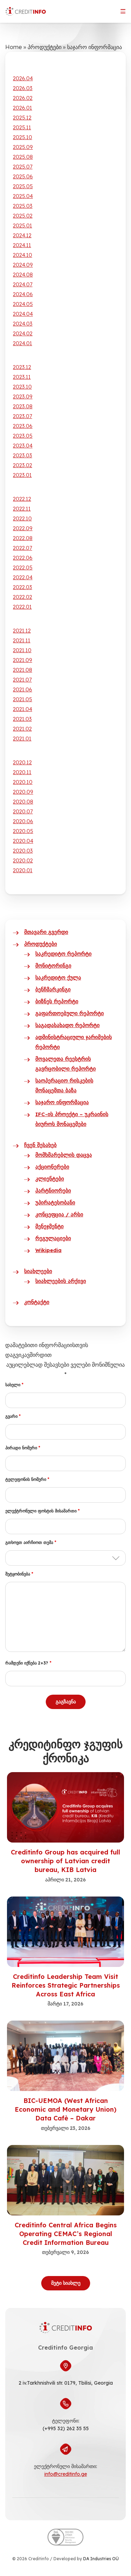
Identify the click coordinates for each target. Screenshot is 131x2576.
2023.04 (22, 445)
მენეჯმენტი (49, 1226)
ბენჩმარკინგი (53, 989)
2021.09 (22, 660)
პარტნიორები (53, 1190)
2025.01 (22, 225)
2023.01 (22, 475)
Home (13, 46)
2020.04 (23, 841)
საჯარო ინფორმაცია (62, 1102)
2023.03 (22, 455)
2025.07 (22, 166)
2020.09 (23, 791)
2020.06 (23, 821)
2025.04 (23, 196)
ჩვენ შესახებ (40, 1145)
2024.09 (23, 264)
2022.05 (22, 567)
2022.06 (22, 557)
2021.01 (22, 738)
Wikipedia (48, 1250)
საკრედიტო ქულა (58, 977)
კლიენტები (49, 1178)
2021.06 (22, 689)
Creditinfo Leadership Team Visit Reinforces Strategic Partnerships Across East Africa (66, 1985)
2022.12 (22, 499)
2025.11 (22, 127)
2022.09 (22, 528)
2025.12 (22, 117)
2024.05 (23, 304)
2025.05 (23, 186)
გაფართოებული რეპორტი (69, 1013)
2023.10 (22, 386)
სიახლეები (38, 1271)
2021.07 (22, 679)
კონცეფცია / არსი (59, 1214)
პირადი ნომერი (22, 1447)
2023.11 (22, 377)
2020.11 (22, 772)
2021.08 (22, 670)
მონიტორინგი (53, 965)
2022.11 (22, 508)
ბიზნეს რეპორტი (56, 1001)
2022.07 (22, 548)
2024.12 (22, 235)
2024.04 (23, 313)
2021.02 (22, 728)
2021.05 (22, 699)
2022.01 (22, 606)
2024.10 (22, 255)
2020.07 (23, 811)
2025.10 (22, 137)
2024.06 (23, 294)
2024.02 (22, 333)
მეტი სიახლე (65, 2283)
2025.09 (23, 147)
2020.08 (23, 801)
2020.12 (22, 762)
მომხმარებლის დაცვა (63, 1155)
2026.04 (23, 78)
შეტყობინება (19, 1574)
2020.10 (22, 782)
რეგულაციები (53, 1238)
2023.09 (22, 396)
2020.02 (23, 860)
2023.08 (22, 406)
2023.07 (22, 416)
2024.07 (22, 284)
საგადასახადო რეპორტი (67, 1025)
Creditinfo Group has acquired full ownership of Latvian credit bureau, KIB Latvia (65, 1861)
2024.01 (22, 343)
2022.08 (22, 538)
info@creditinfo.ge (65, 2474)
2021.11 (21, 640)
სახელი (14, 1384)
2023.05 (22, 435)
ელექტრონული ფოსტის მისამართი (42, 1511)
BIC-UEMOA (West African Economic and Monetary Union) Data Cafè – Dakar (65, 2109)
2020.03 (23, 850)
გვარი (13, 1416)
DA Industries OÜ (101, 2558)
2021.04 (22, 709)
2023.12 (22, 367)
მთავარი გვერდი (46, 932)
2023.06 (22, 426)
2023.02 (22, 465)
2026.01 (22, 107)
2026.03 (22, 88)
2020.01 (22, 870)
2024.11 (22, 245)
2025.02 (22, 215)
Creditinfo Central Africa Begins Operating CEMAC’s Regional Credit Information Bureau (66, 2234)
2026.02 (22, 98)
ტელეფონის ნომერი (27, 1479)
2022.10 (22, 518)
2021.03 (22, 719)
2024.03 (22, 323)
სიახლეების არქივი (60, 1281)
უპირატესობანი (55, 1202)
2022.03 (22, 587)
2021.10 (22, 650)
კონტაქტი (36, 1302)
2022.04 (22, 577)
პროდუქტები (44, 46)
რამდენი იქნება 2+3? (28, 1663)
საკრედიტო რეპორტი (63, 953)
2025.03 (22, 206)
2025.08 (23, 156)
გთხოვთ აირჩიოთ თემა (30, 1542)
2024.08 (23, 274)
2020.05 (23, 831)
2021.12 (22, 630)
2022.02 (22, 597)
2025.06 (23, 176)
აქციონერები (52, 1166)
